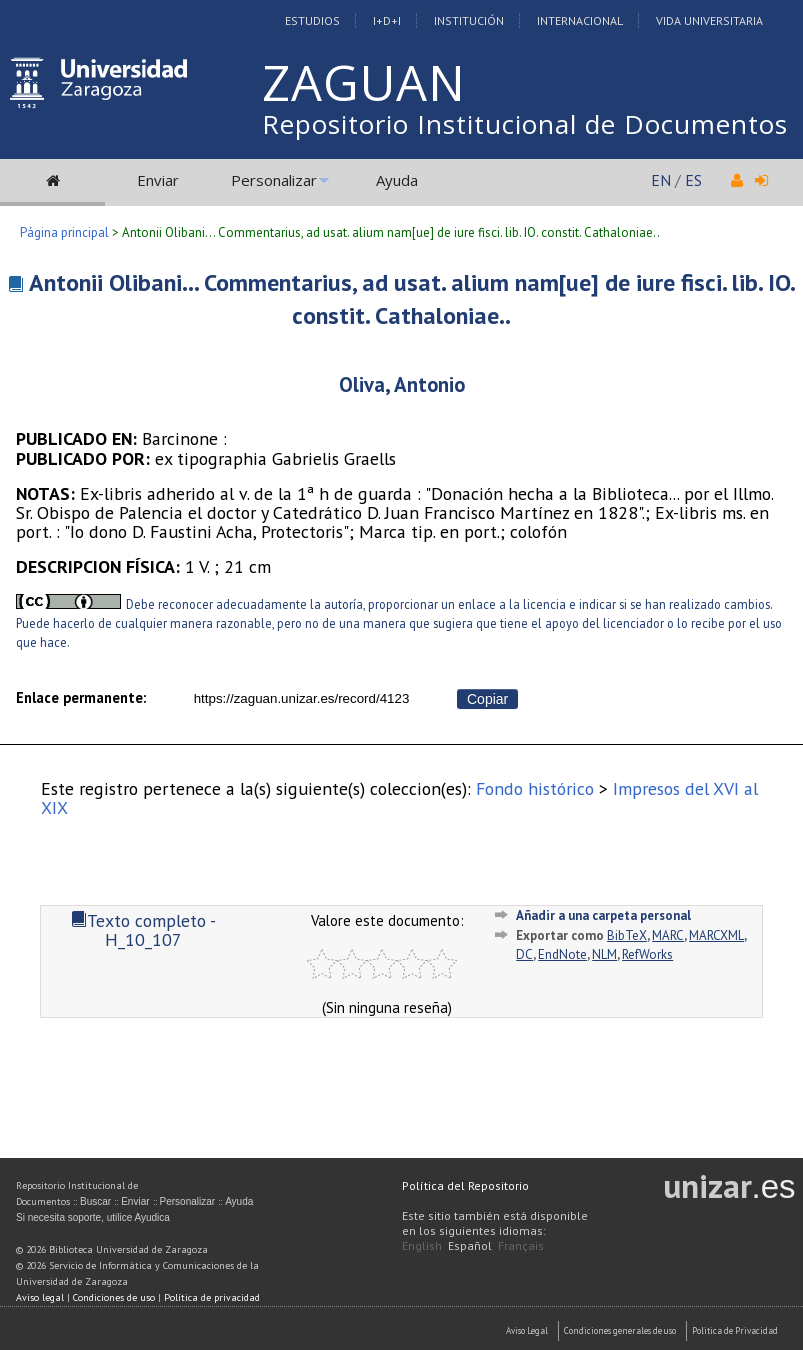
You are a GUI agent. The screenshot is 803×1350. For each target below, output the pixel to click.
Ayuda (397, 180)
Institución (469, 20)
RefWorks (647, 954)
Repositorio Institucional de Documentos (525, 124)
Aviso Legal (527, 1330)
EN (661, 180)
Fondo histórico (535, 788)
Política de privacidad (212, 1297)
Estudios (312, 20)
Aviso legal (40, 1297)
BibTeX (627, 935)
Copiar (487, 699)
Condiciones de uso (114, 1297)
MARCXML (716, 935)
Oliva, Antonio (402, 384)
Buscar (95, 1201)
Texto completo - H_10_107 (143, 930)
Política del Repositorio (465, 1185)
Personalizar (274, 180)
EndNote (562, 954)
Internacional (580, 20)
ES (693, 180)
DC (524, 954)
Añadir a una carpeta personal (603, 915)
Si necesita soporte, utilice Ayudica (93, 1217)
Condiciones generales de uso (620, 1330)
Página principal (64, 232)
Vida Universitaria (709, 20)
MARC (668, 935)
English (422, 1245)
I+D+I (387, 20)
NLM (604, 954)
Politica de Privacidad (735, 1330)
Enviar (158, 180)
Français (521, 1245)
